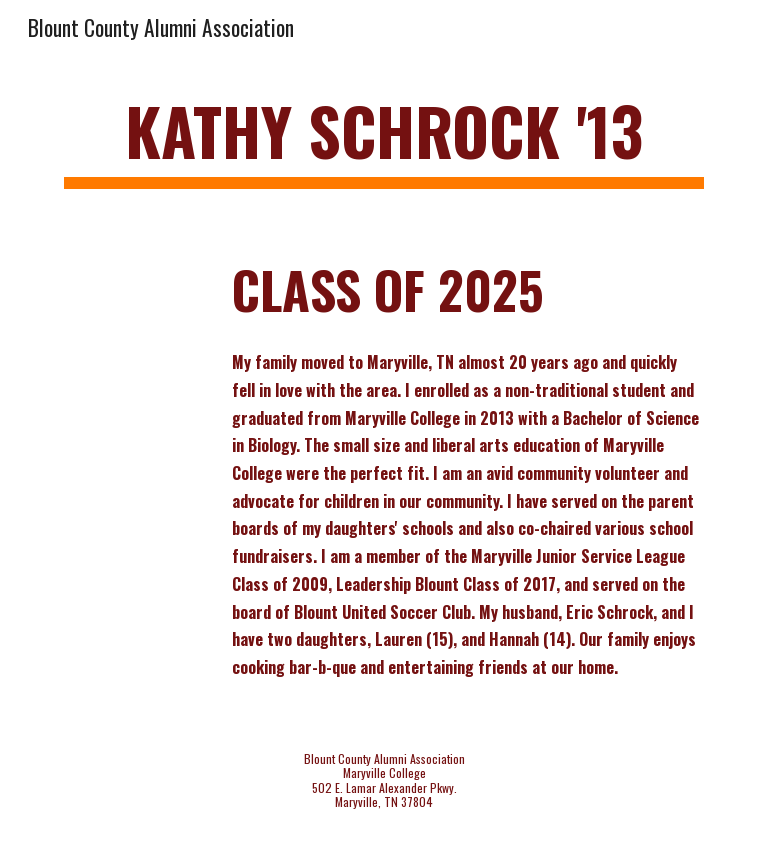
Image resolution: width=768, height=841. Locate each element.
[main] (383, 140)
